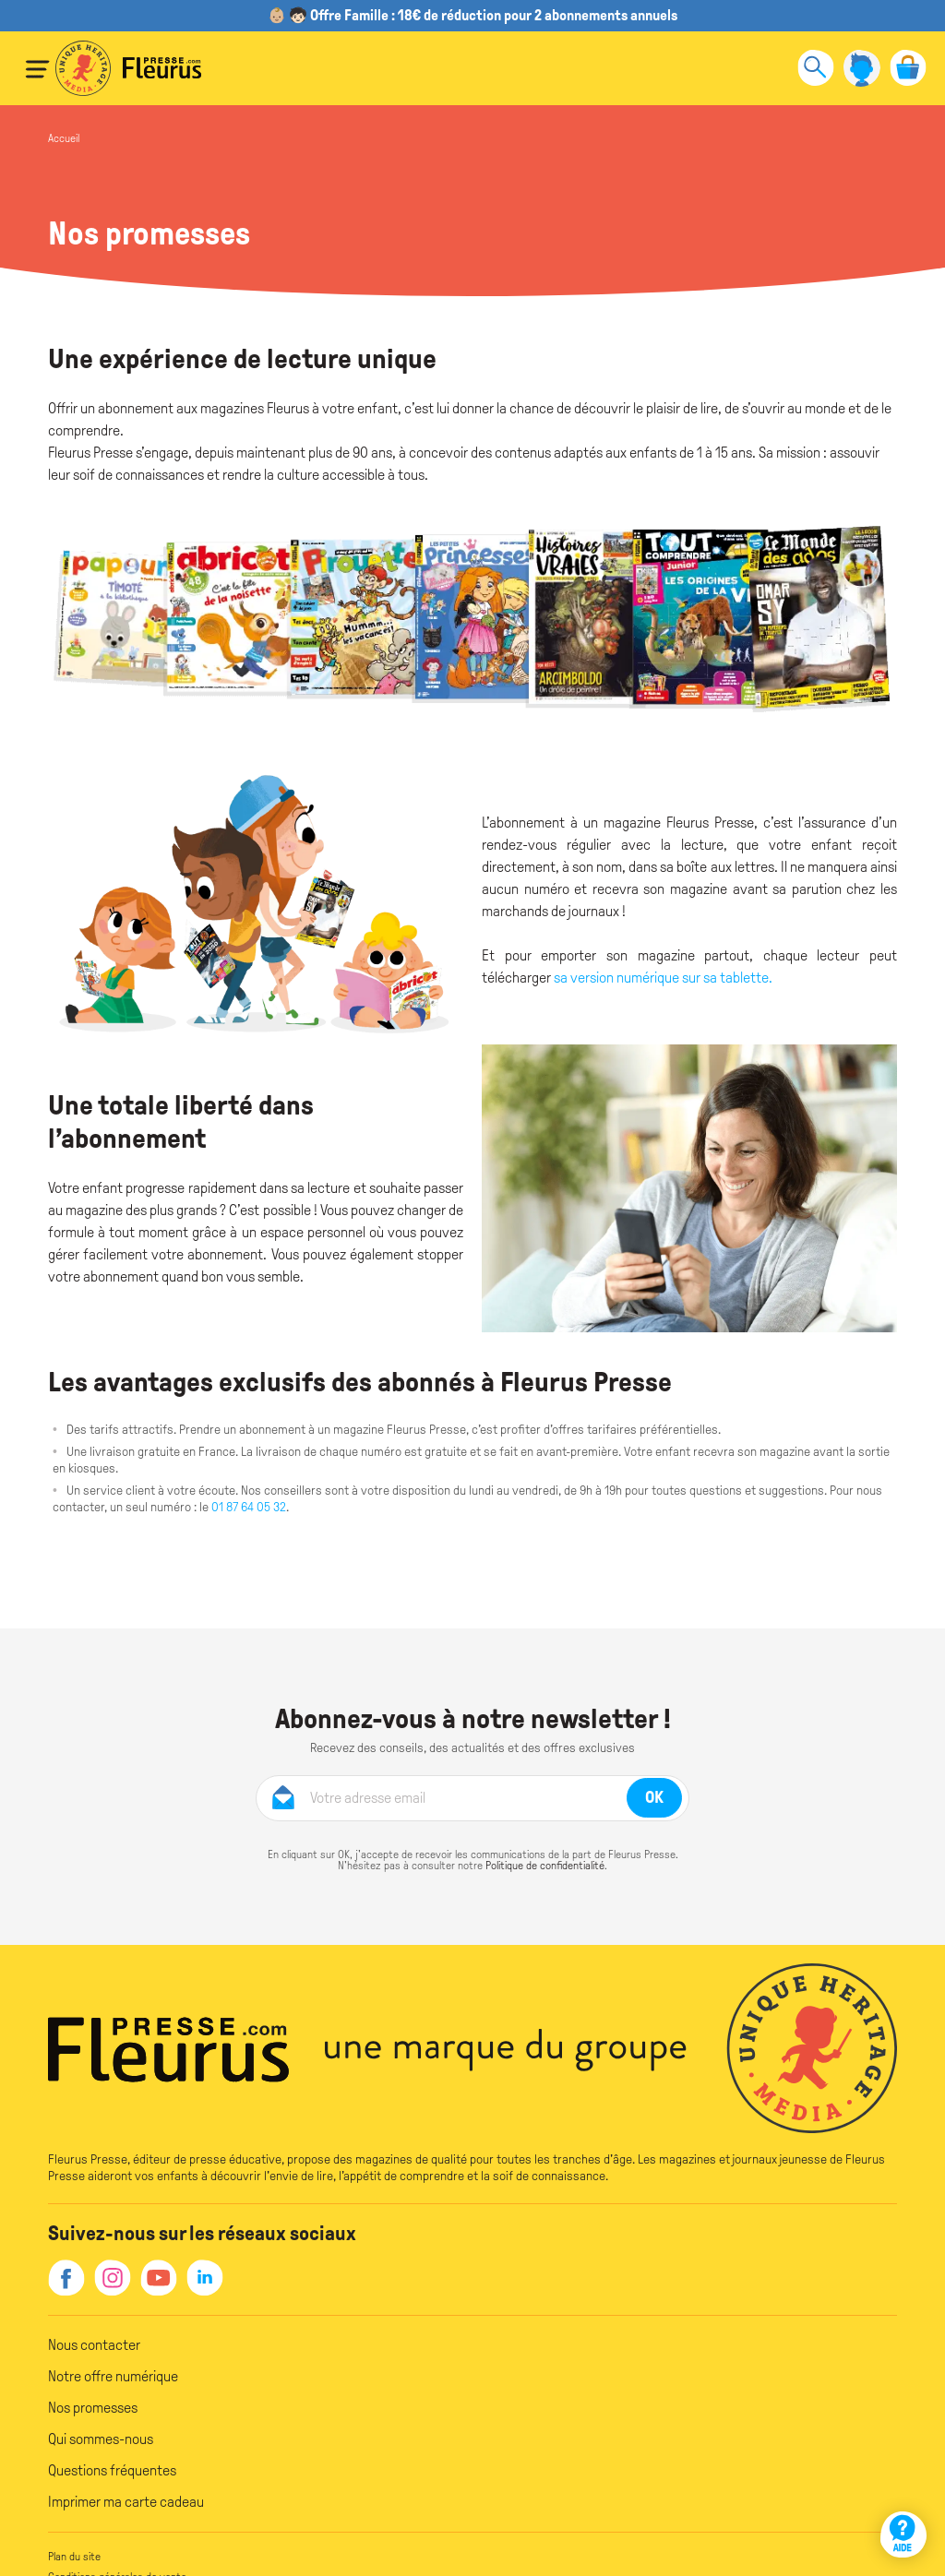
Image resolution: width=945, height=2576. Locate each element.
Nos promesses (93, 2407)
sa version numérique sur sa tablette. (663, 977)
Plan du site (74, 2556)
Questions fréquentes (112, 2470)
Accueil (63, 138)
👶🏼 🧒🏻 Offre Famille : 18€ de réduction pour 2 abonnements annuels (472, 15)
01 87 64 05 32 (247, 1507)
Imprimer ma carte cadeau (126, 2502)
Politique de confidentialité (544, 1865)
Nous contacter (94, 2345)
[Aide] (903, 2534)
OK (654, 1797)
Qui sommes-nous (100, 2439)
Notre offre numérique (113, 2376)
